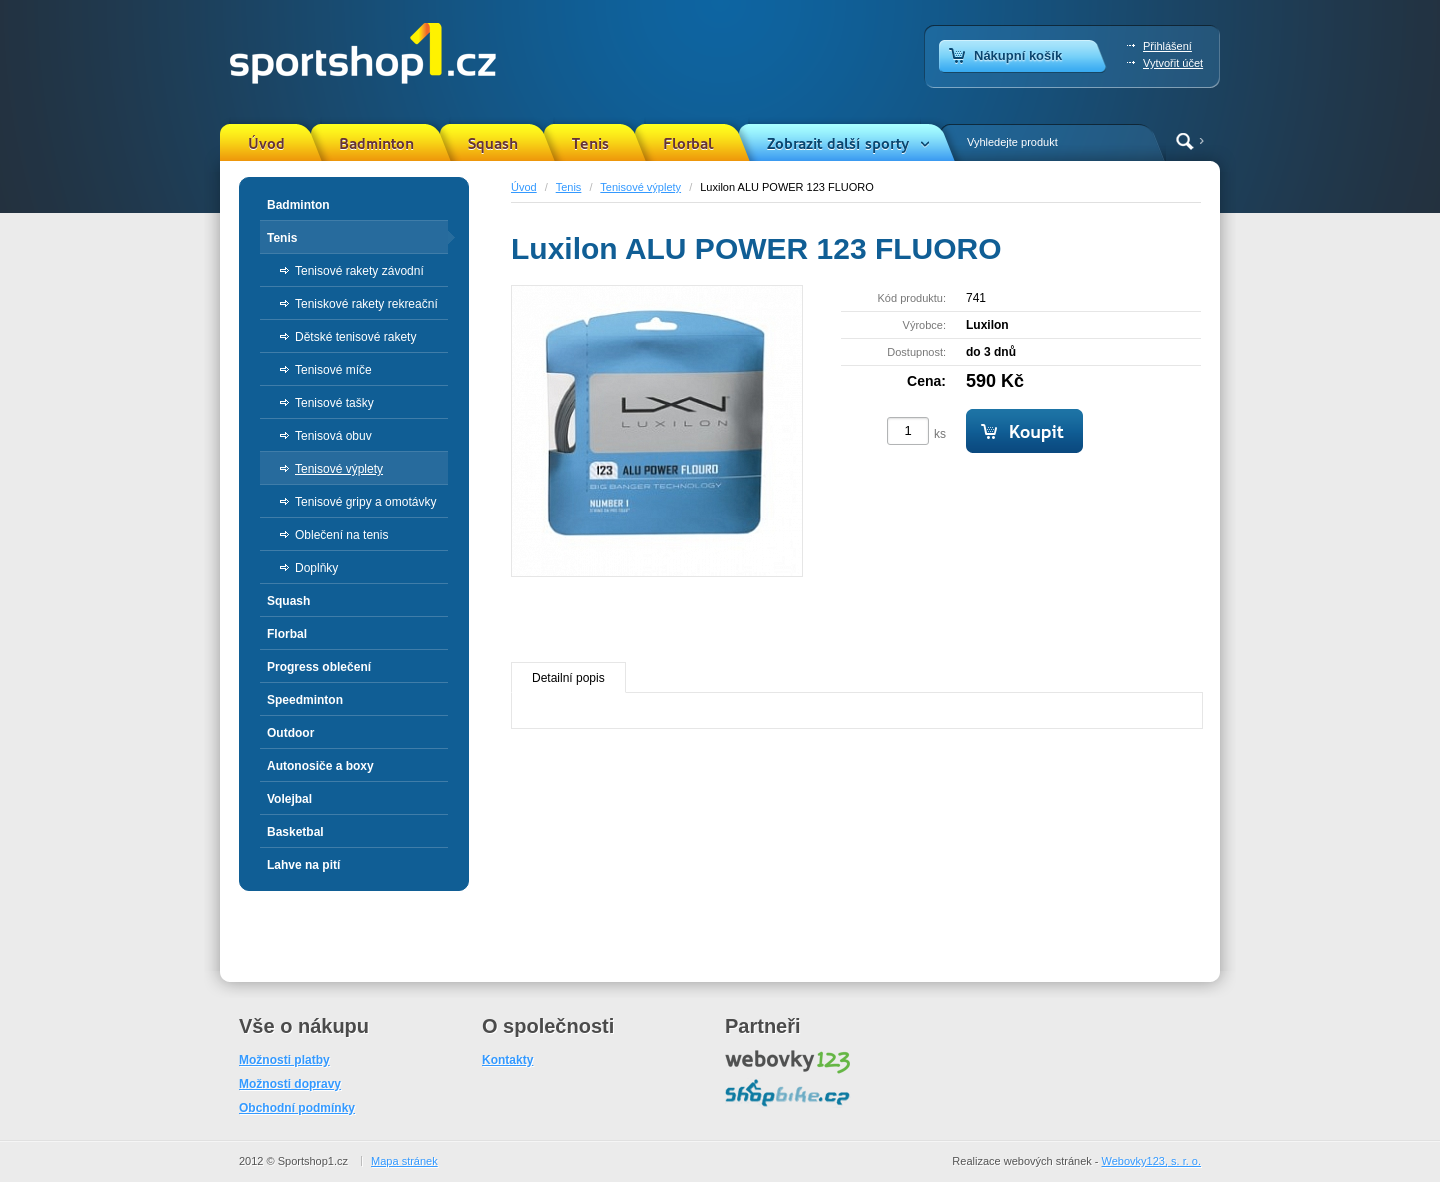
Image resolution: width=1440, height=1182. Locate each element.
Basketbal (295, 832)
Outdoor (290, 733)
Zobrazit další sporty (838, 144)
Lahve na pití (303, 865)
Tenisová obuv (333, 436)
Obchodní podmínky (297, 1108)
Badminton (376, 144)
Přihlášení (1167, 46)
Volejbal (289, 799)
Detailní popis (568, 678)
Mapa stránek (404, 1161)
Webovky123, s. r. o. (1151, 1161)
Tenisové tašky (334, 403)
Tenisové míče (333, 370)
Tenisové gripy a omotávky (365, 502)
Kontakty (507, 1060)
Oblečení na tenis (341, 535)
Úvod (266, 144)
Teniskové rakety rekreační (366, 304)
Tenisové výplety (640, 187)
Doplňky (316, 568)
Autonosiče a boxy (320, 766)
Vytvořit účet (1173, 63)
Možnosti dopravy (290, 1084)
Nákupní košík (1018, 55)
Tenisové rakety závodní (359, 271)
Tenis (590, 144)
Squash (493, 144)
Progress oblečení (319, 667)
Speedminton (305, 700)
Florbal (688, 144)
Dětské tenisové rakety (355, 337)
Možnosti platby (284, 1060)
